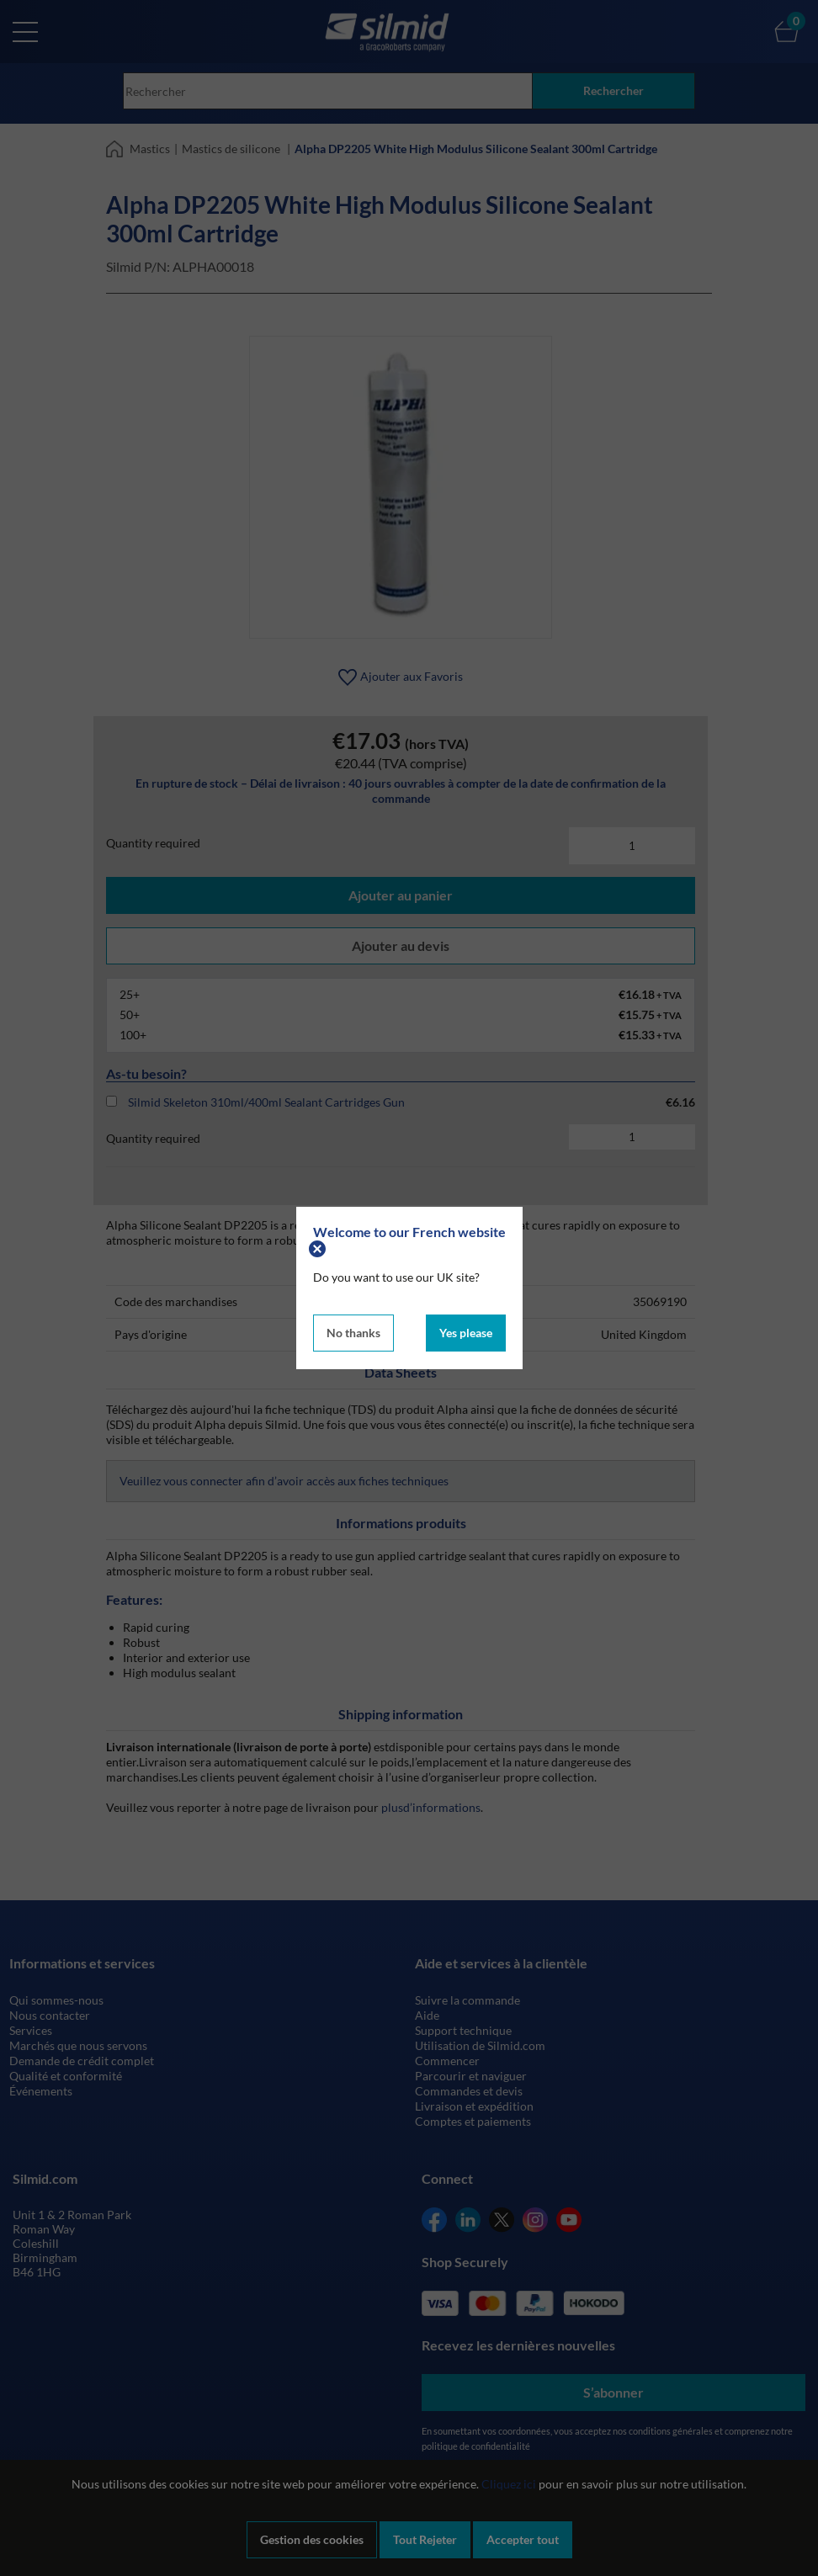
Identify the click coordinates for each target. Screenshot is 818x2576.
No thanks (353, 1332)
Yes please (465, 1332)
